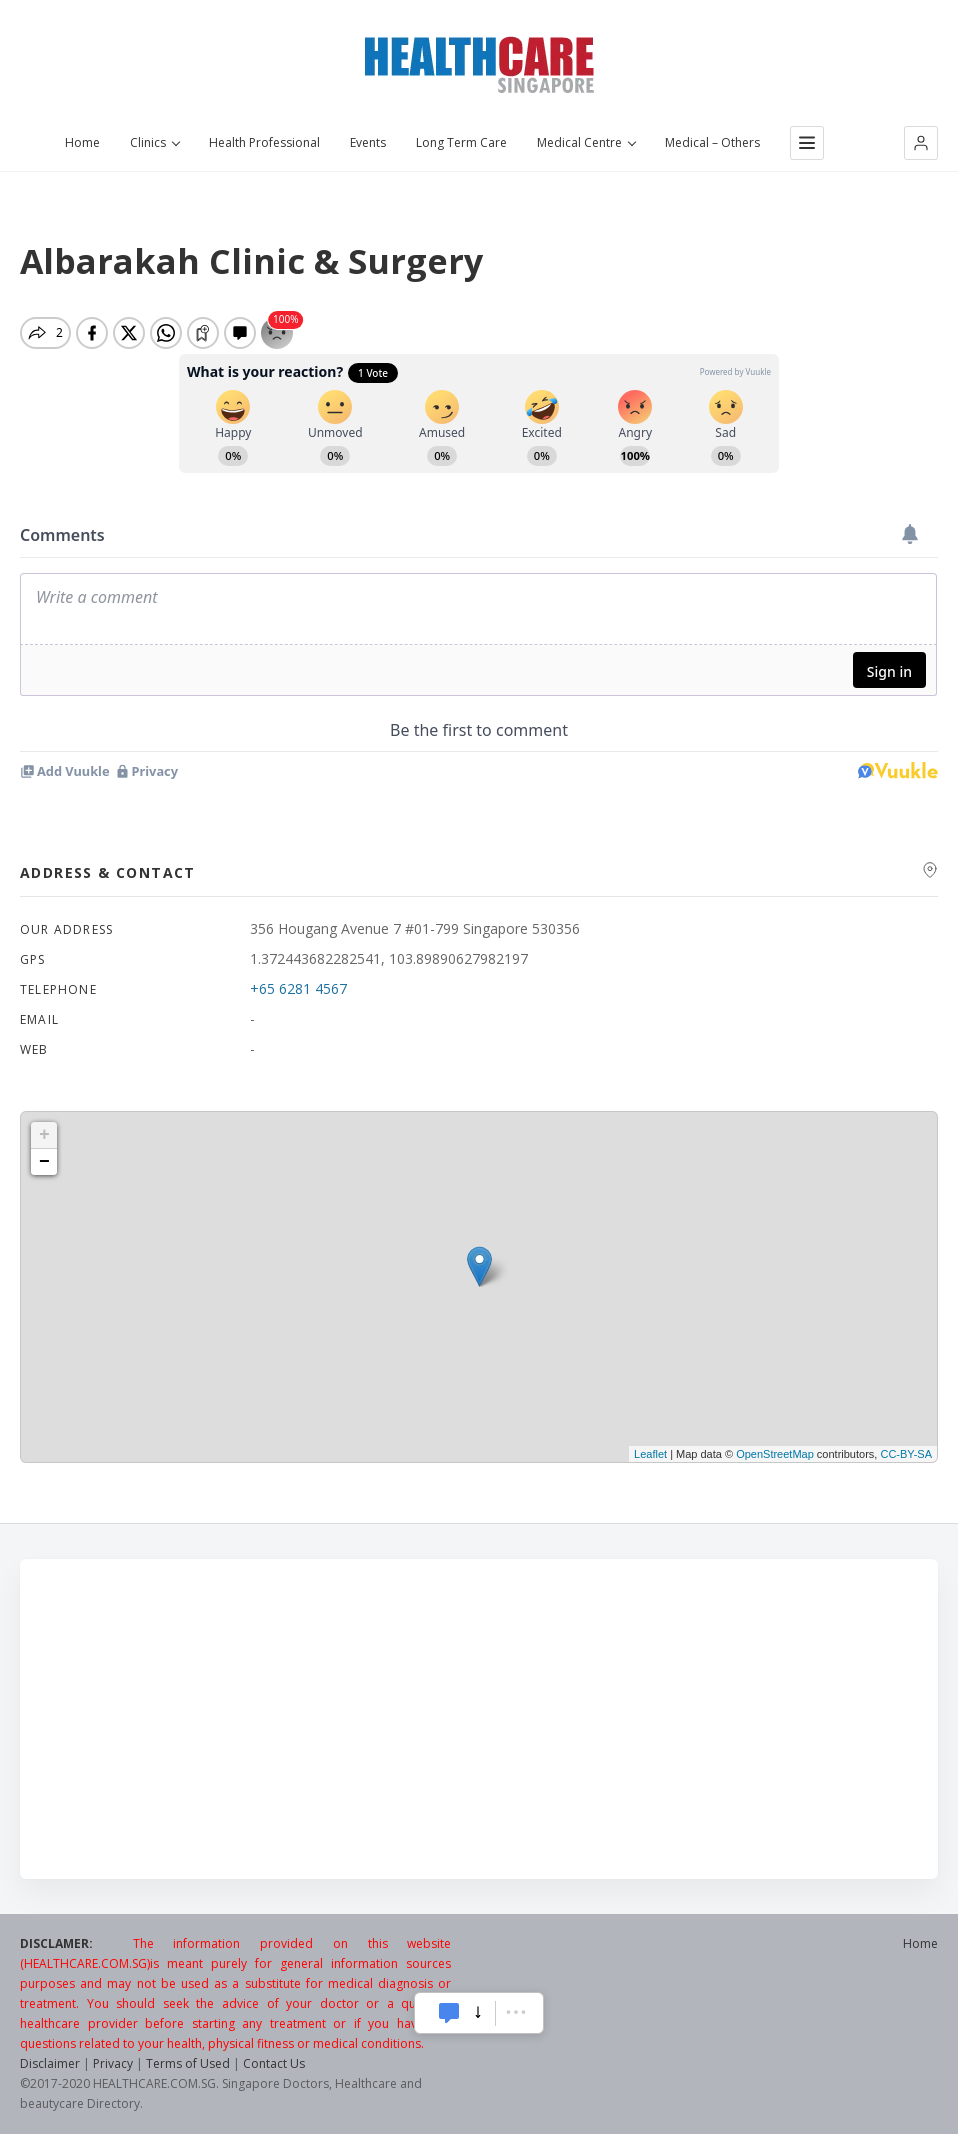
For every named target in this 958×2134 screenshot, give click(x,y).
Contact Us (274, 2063)
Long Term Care (461, 143)
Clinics (154, 143)
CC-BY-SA (906, 1454)
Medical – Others (712, 143)
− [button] (44, 1162)
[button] (921, 143)
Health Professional (264, 143)
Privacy (113, 2063)
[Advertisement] (479, 1719)
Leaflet (650, 1454)
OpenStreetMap (775, 1454)
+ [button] (44, 1135)
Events (368, 143)
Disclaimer (50, 2063)
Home (82, 143)
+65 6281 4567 (298, 988)
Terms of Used (188, 2063)
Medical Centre (586, 143)
